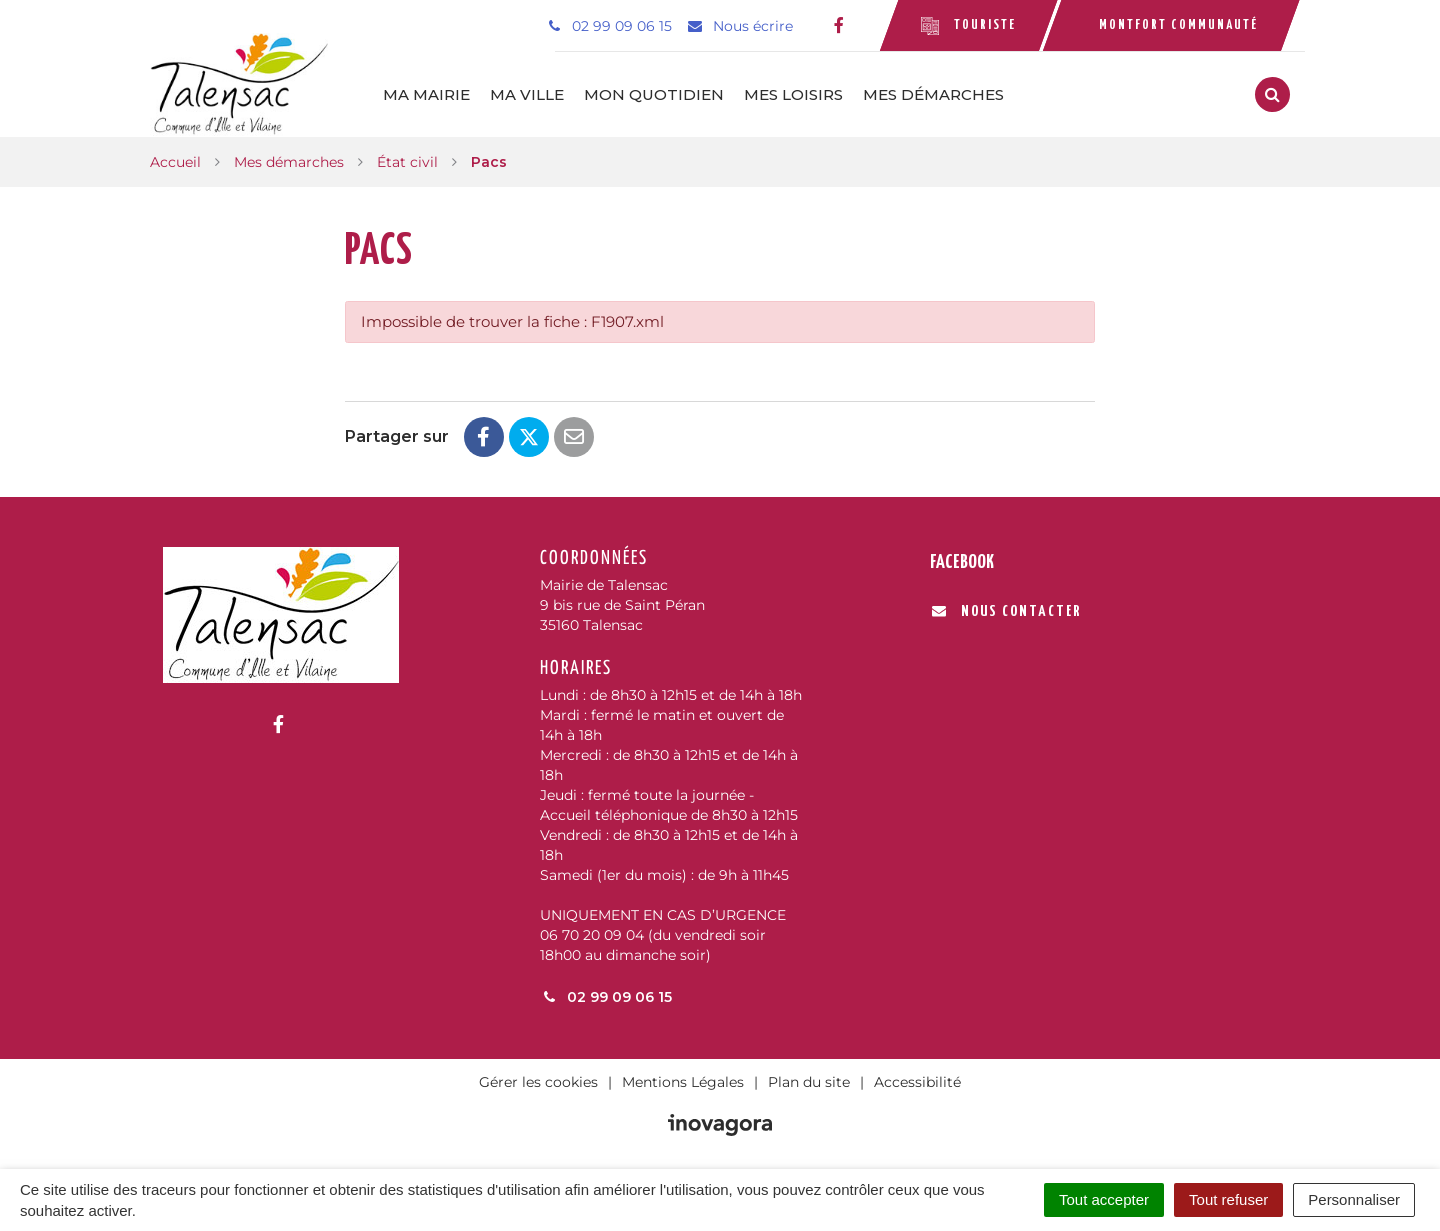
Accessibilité (917, 1082)
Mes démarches (934, 94)
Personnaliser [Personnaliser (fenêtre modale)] (1354, 1199)
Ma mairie (427, 94)
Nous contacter (1006, 611)
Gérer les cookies (538, 1082)
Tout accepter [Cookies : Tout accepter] (1104, 1199)
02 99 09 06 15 (606, 997)
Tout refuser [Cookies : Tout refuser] (1228, 1199)
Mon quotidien (655, 94)
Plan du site (809, 1082)
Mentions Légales (683, 1082)
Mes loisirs (794, 94)
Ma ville (528, 94)
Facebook (962, 562)
